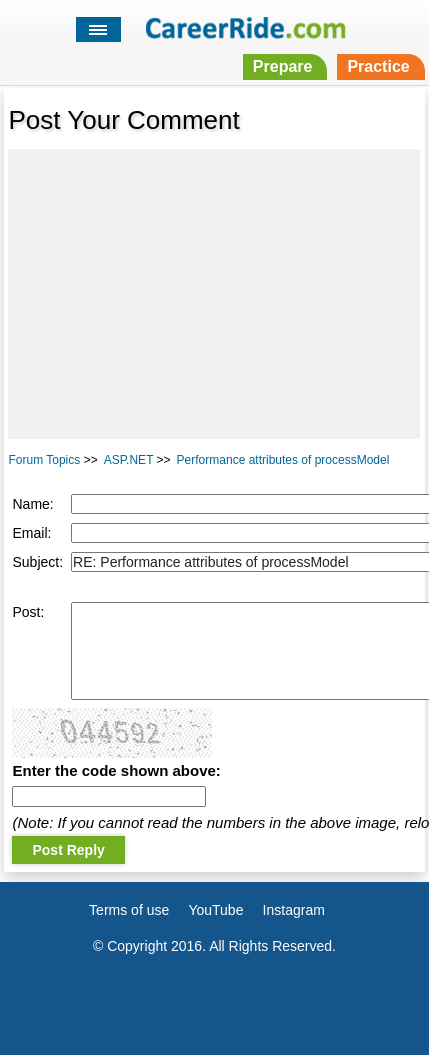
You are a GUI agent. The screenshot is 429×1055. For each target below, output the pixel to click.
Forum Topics (44, 460)
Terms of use (129, 910)
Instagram (294, 910)
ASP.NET (129, 460)
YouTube (215, 910)
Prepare (283, 66)
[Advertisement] (214, 294)
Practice (378, 66)
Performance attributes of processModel (283, 460)
